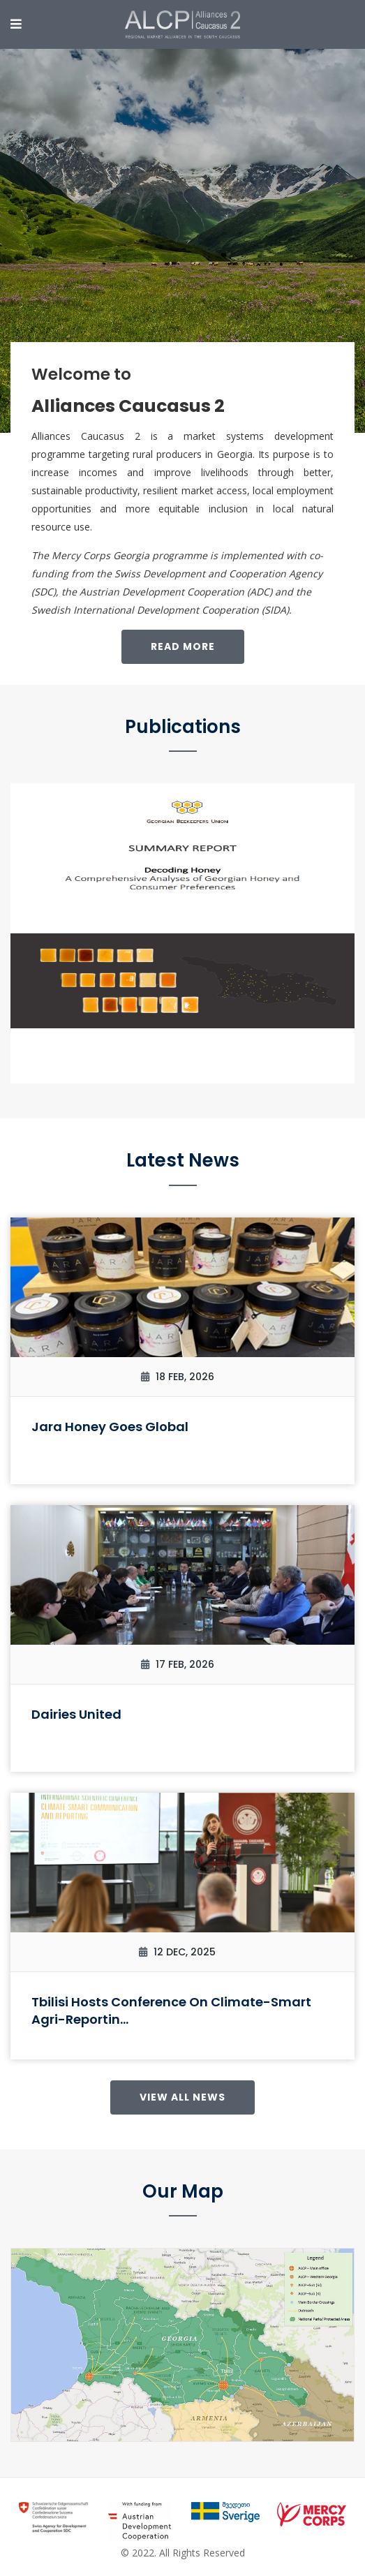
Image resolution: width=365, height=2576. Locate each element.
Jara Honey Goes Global (109, 1426)
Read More (183, 646)
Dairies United (76, 1714)
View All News (182, 2097)
